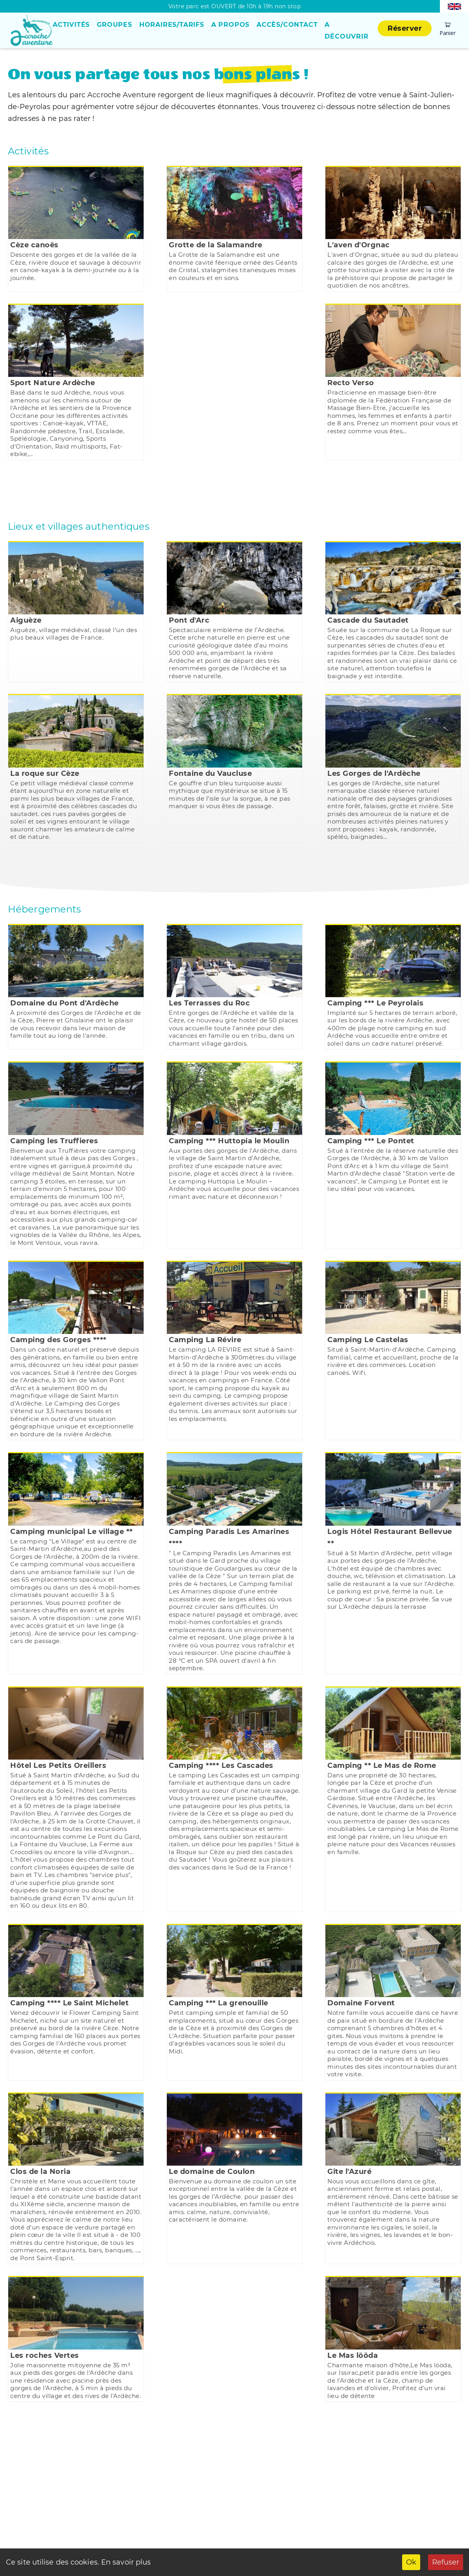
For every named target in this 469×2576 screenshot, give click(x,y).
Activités (71, 24)
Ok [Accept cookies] (411, 2562)
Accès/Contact (287, 24)
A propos (230, 24)
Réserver (405, 28)
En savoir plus (125, 2562)
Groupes (114, 24)
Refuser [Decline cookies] (445, 2562)
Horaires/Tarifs (171, 24)
